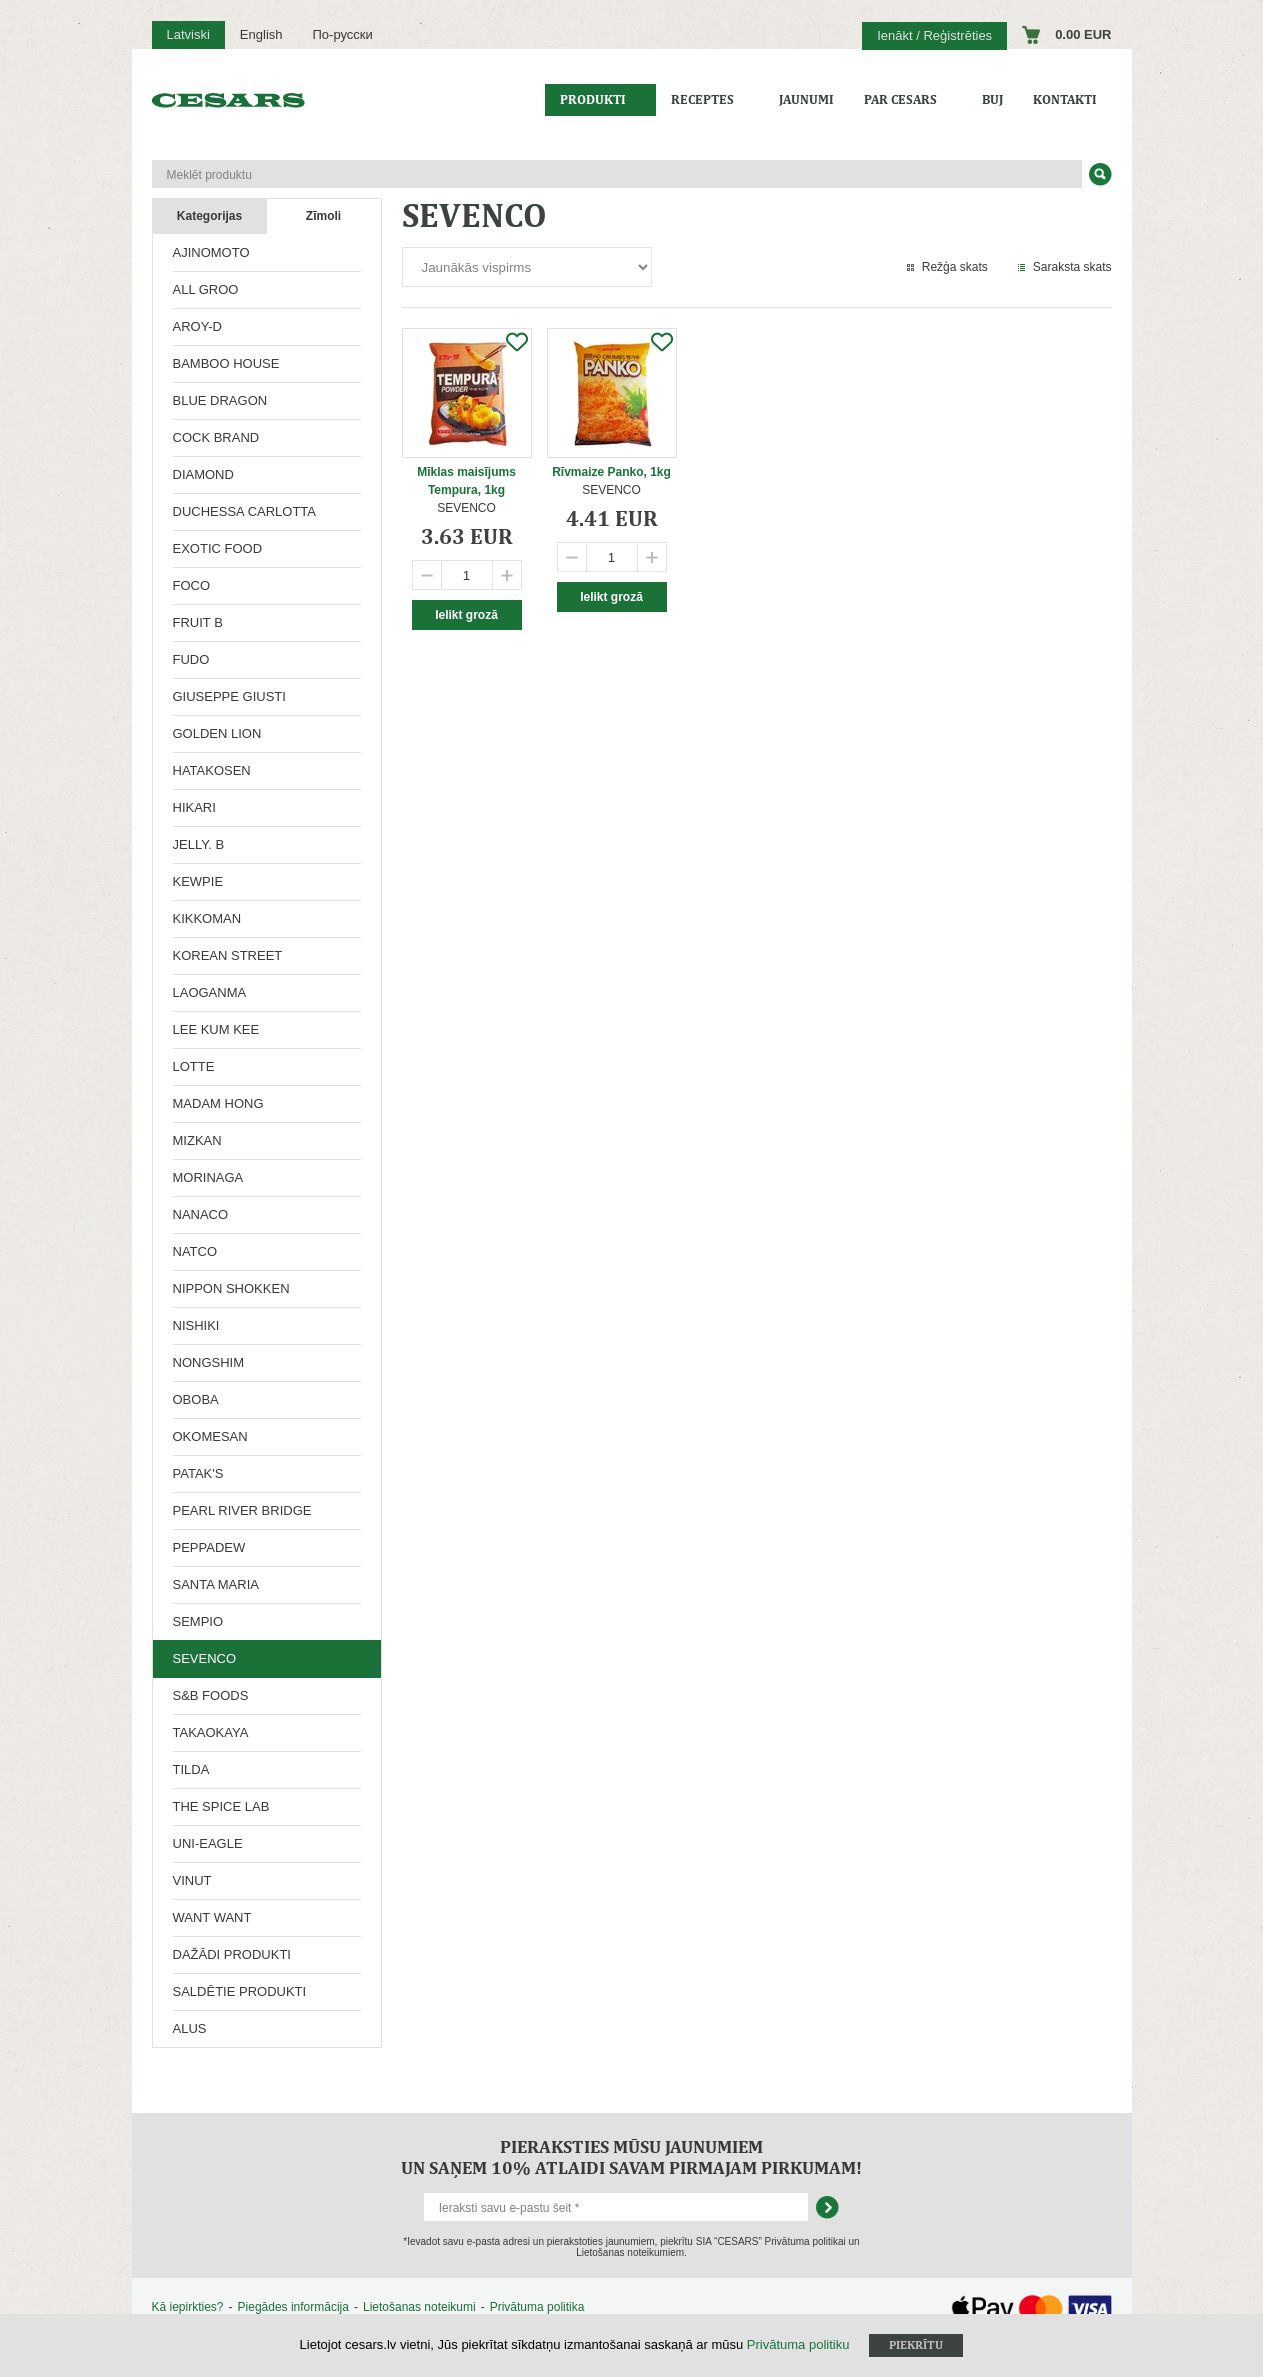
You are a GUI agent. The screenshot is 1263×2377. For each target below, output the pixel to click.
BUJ (992, 99)
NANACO (201, 1214)
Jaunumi (806, 99)
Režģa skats (955, 267)
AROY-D (197, 326)
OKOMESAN (210, 1436)
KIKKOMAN (207, 918)
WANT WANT (212, 1917)
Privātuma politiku (798, 2344)
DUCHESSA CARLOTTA (245, 511)
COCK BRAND (216, 437)
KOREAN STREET (228, 955)
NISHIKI (196, 1325)
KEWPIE (198, 881)
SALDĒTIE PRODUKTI (240, 1991)
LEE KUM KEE (216, 1029)
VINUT (192, 1880)
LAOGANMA (210, 992)
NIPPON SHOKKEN (231, 1288)
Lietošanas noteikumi (419, 2307)
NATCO (195, 1251)
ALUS (190, 2028)
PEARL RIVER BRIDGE (242, 1510)
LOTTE (194, 1066)
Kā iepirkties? (188, 2307)
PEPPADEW (209, 1547)
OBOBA (196, 1399)
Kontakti (1065, 99)
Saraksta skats (1072, 267)
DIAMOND (203, 474)
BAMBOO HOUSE (226, 363)
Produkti (593, 99)
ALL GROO (206, 289)
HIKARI (194, 807)
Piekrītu (916, 2345)
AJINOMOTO (211, 252)
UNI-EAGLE (208, 1843)
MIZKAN (197, 1140)
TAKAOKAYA (211, 1732)
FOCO (192, 585)
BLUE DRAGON (220, 400)
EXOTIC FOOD (218, 548)
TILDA (191, 1769)
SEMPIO (198, 1621)
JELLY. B (199, 844)
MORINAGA (208, 1177)
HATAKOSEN (212, 770)
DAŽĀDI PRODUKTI (232, 1954)
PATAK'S (198, 1473)
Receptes (702, 99)
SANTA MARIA (216, 1584)
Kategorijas (209, 216)
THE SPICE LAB (221, 1806)
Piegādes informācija (293, 2307)
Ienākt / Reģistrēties (934, 35)
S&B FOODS (211, 1695)
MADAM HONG (218, 1103)
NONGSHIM (209, 1362)
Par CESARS (900, 99)
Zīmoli (323, 216)
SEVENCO (205, 1658)
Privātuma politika (537, 2307)
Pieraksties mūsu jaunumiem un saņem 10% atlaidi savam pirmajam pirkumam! (631, 2157)
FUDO (191, 659)
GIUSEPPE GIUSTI (229, 696)
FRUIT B (198, 622)
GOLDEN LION (217, 733)
